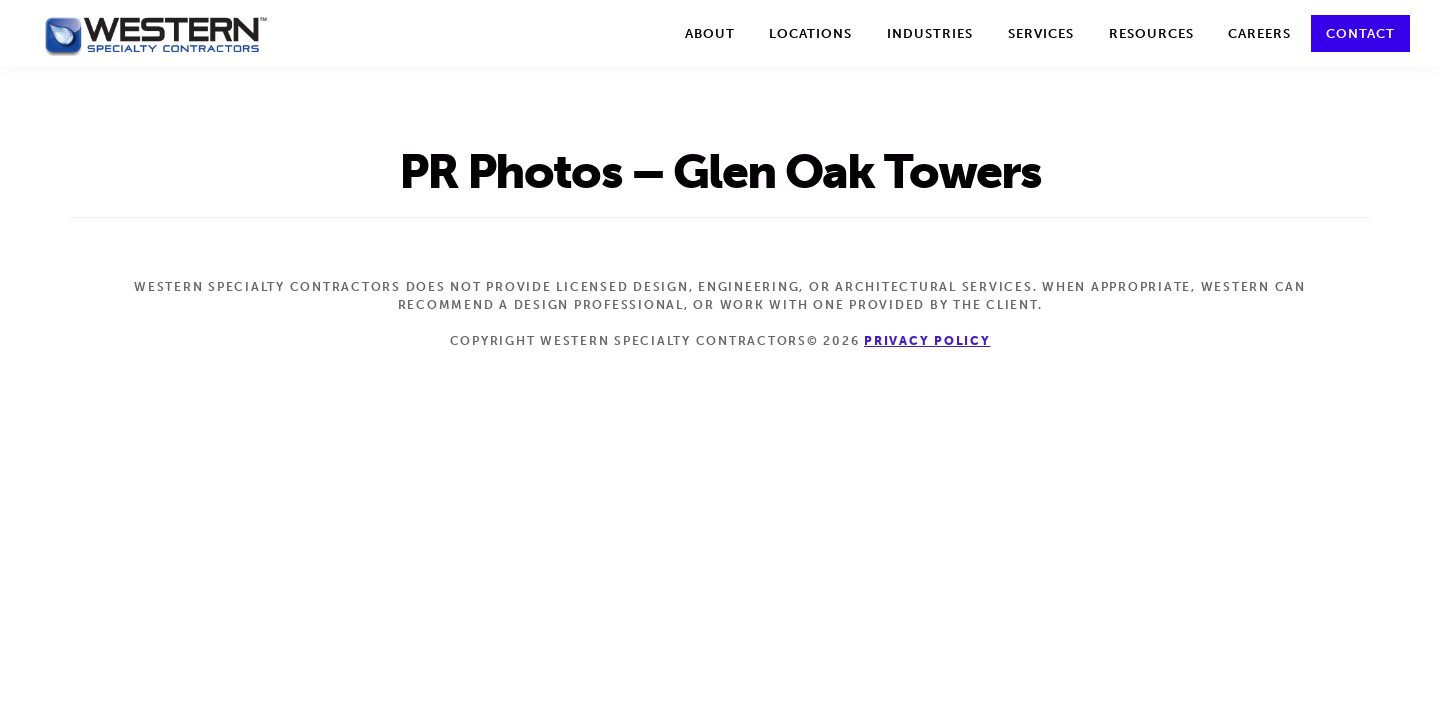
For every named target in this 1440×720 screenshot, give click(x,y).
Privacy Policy (927, 341)
